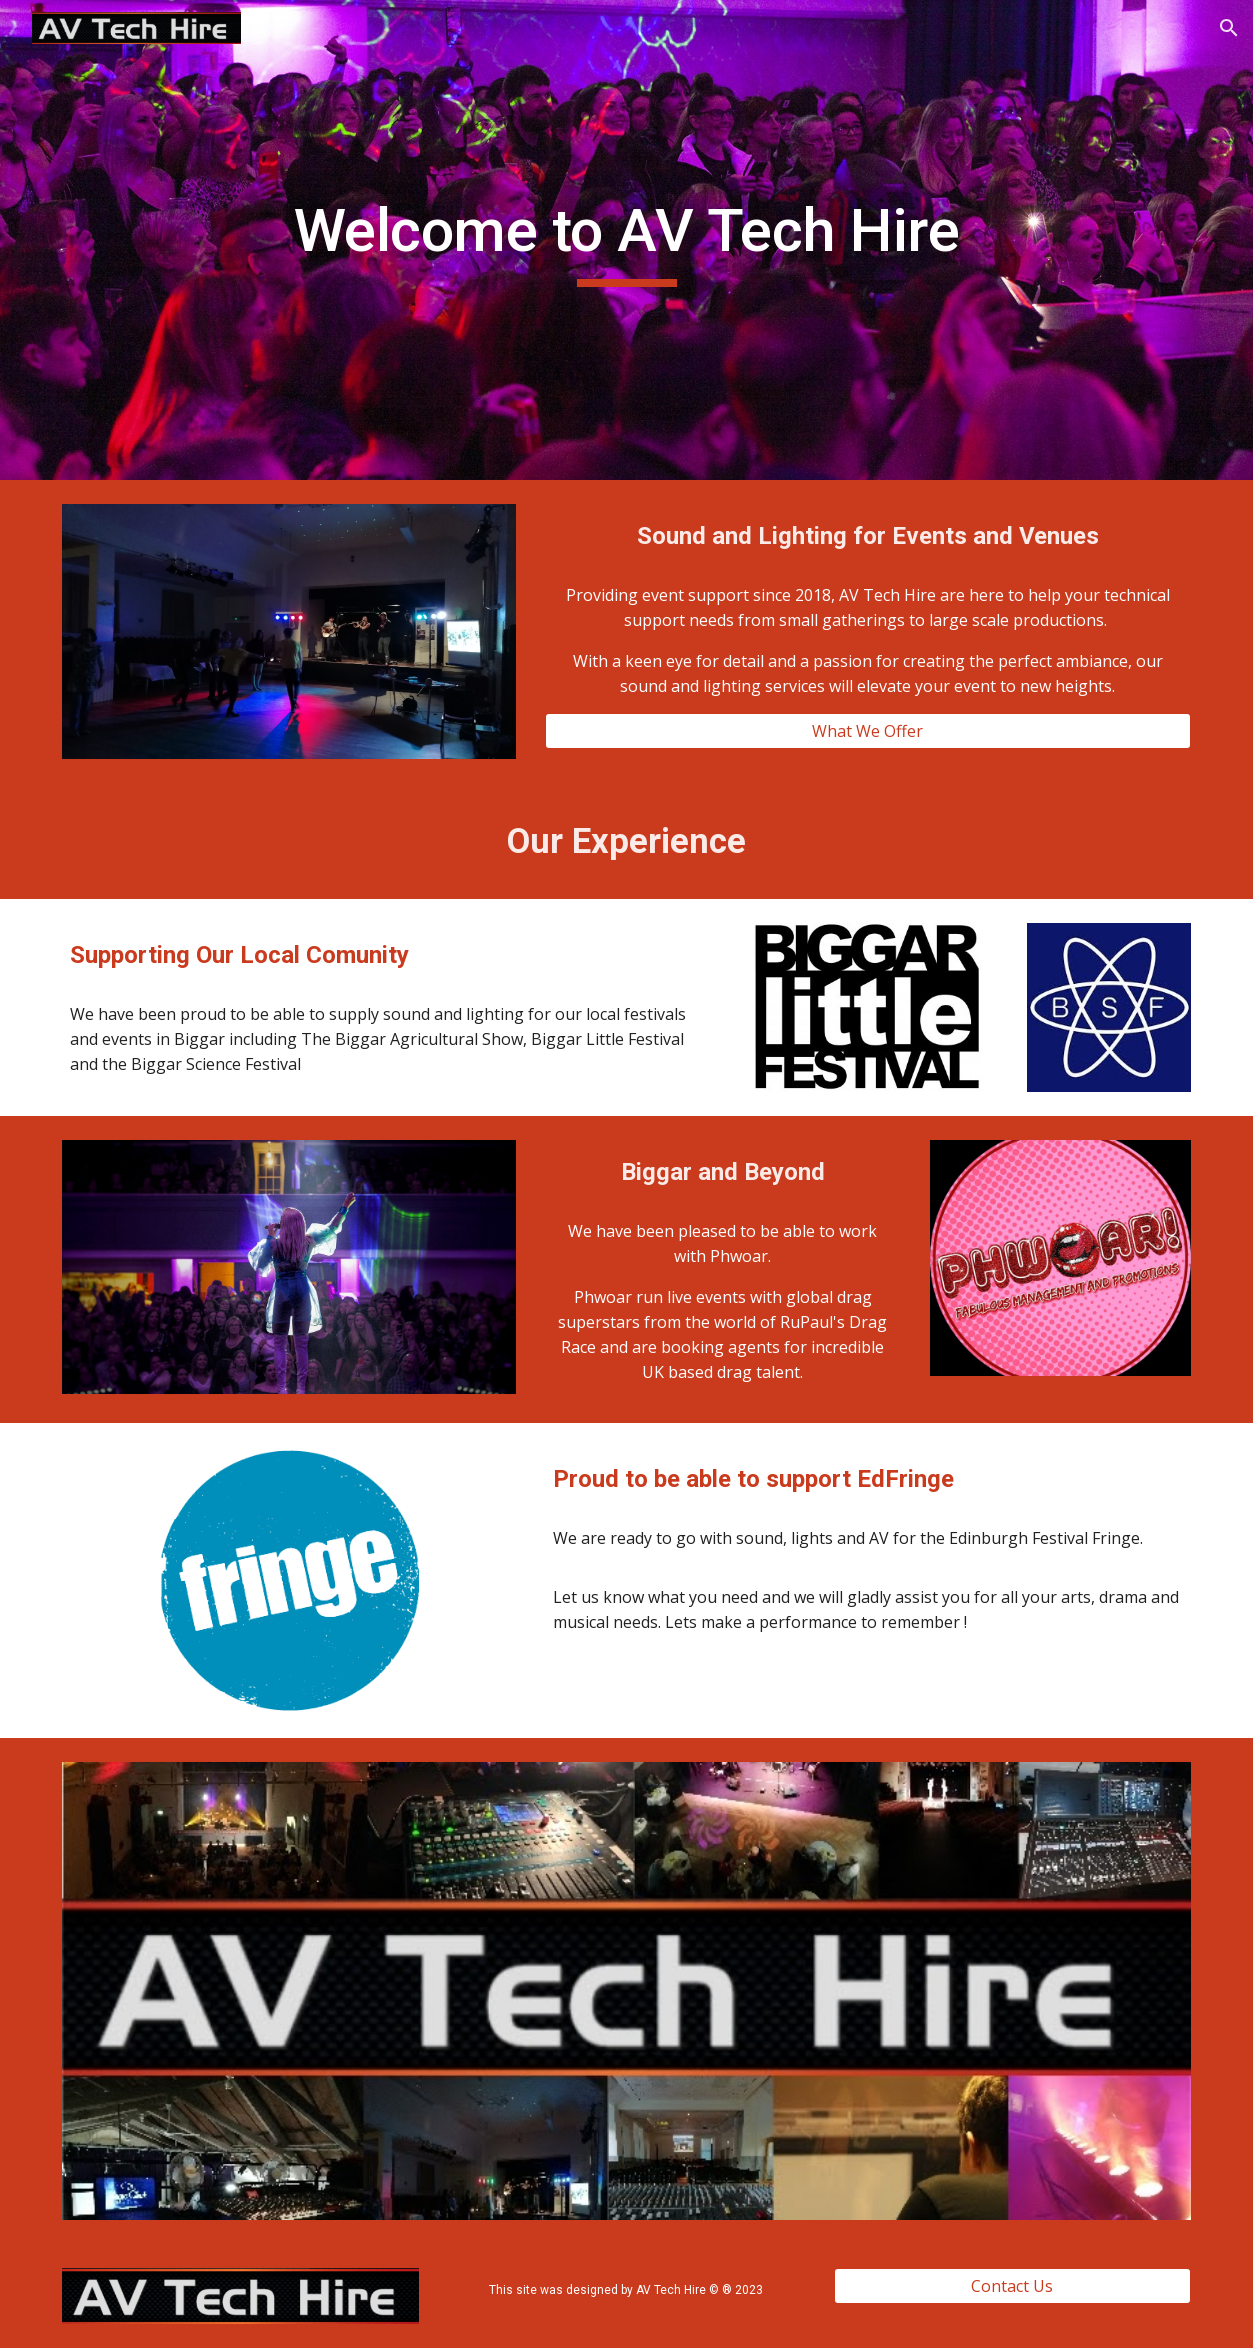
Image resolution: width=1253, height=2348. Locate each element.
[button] (1229, 28)
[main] (626, 240)
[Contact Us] (1012, 2286)
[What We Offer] (868, 731)
